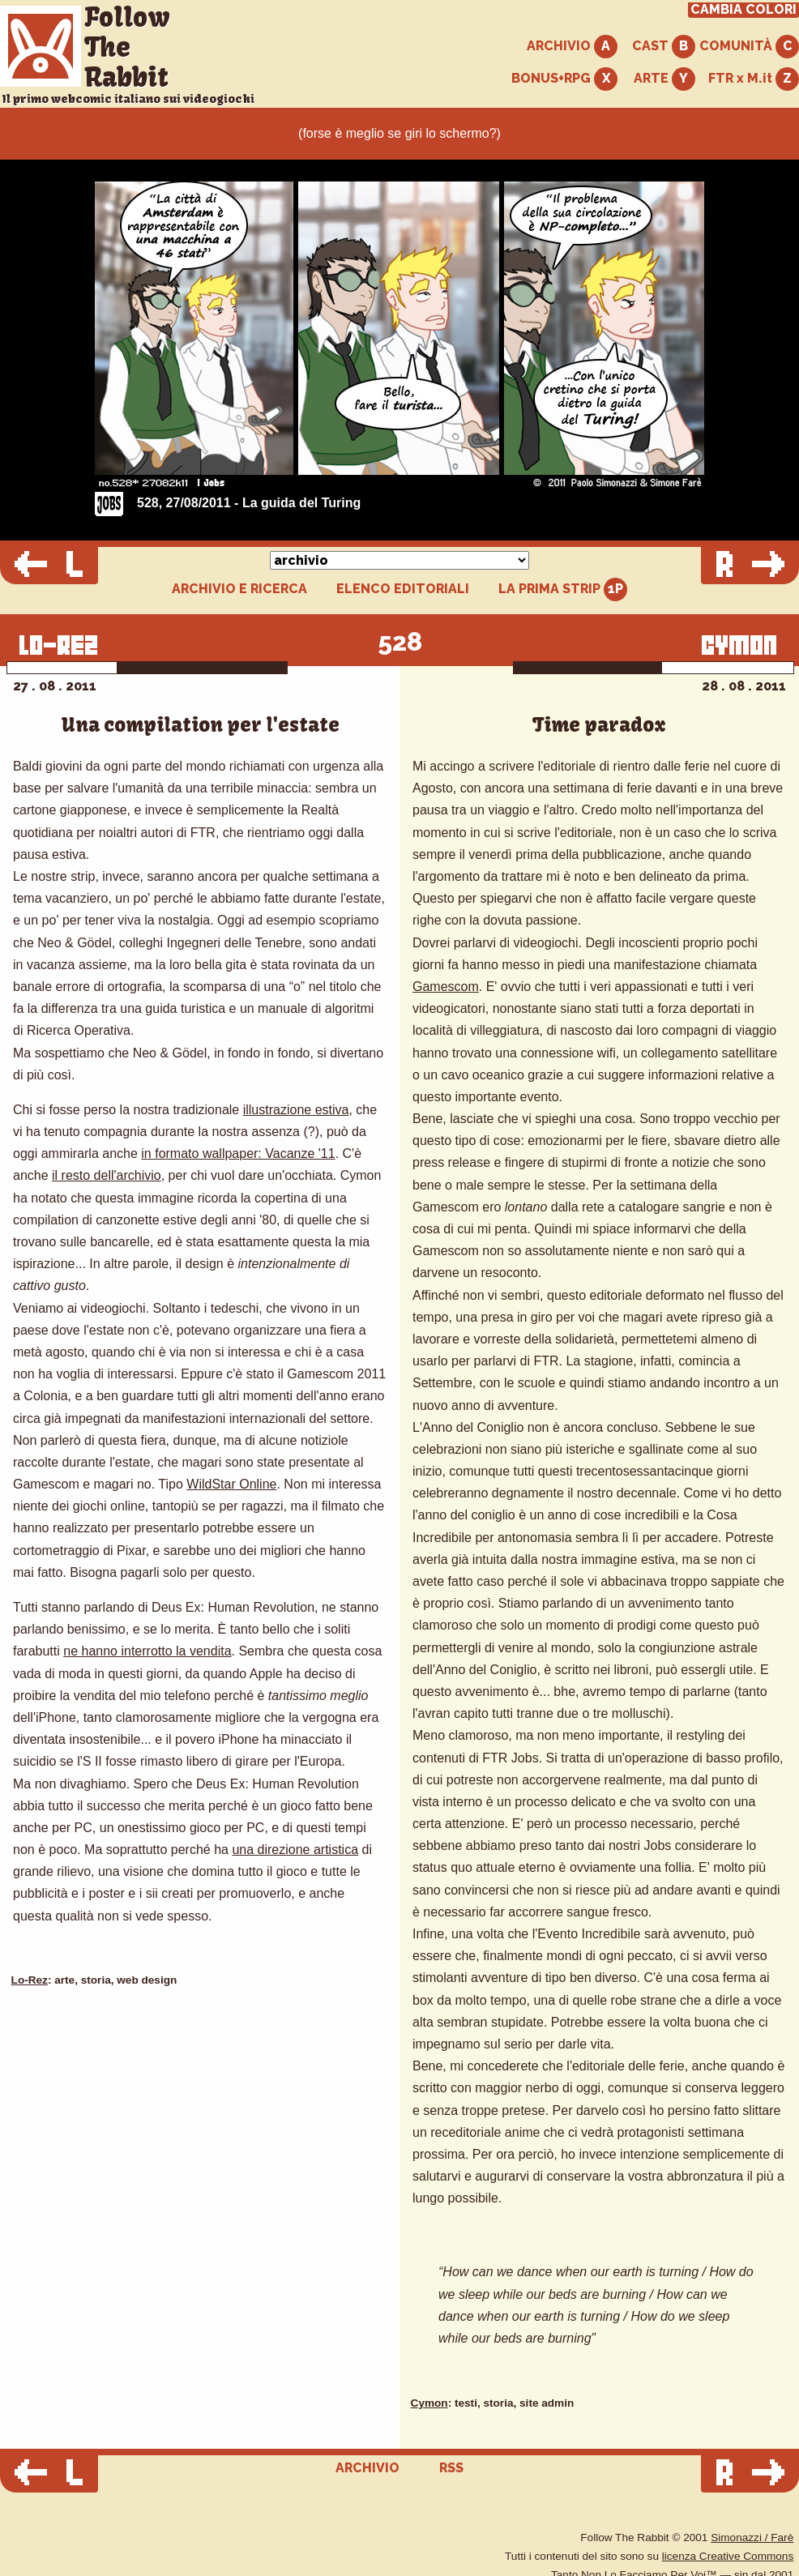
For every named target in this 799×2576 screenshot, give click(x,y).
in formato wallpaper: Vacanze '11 (238, 1153)
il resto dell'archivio (106, 1175)
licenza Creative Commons (727, 2556)
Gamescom (445, 986)
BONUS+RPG (564, 79)
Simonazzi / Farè (752, 2537)
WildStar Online (231, 1484)
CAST (663, 46)
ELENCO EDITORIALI (402, 589)
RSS (451, 2468)
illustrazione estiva (296, 1110)
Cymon (429, 2403)
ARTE (664, 79)
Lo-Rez (29, 1980)
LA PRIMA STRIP (562, 589)
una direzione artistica (295, 1849)
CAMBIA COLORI (743, 9)
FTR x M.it (753, 79)
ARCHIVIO (572, 46)
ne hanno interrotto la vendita (147, 1651)
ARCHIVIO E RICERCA (239, 589)
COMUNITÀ (749, 46)
